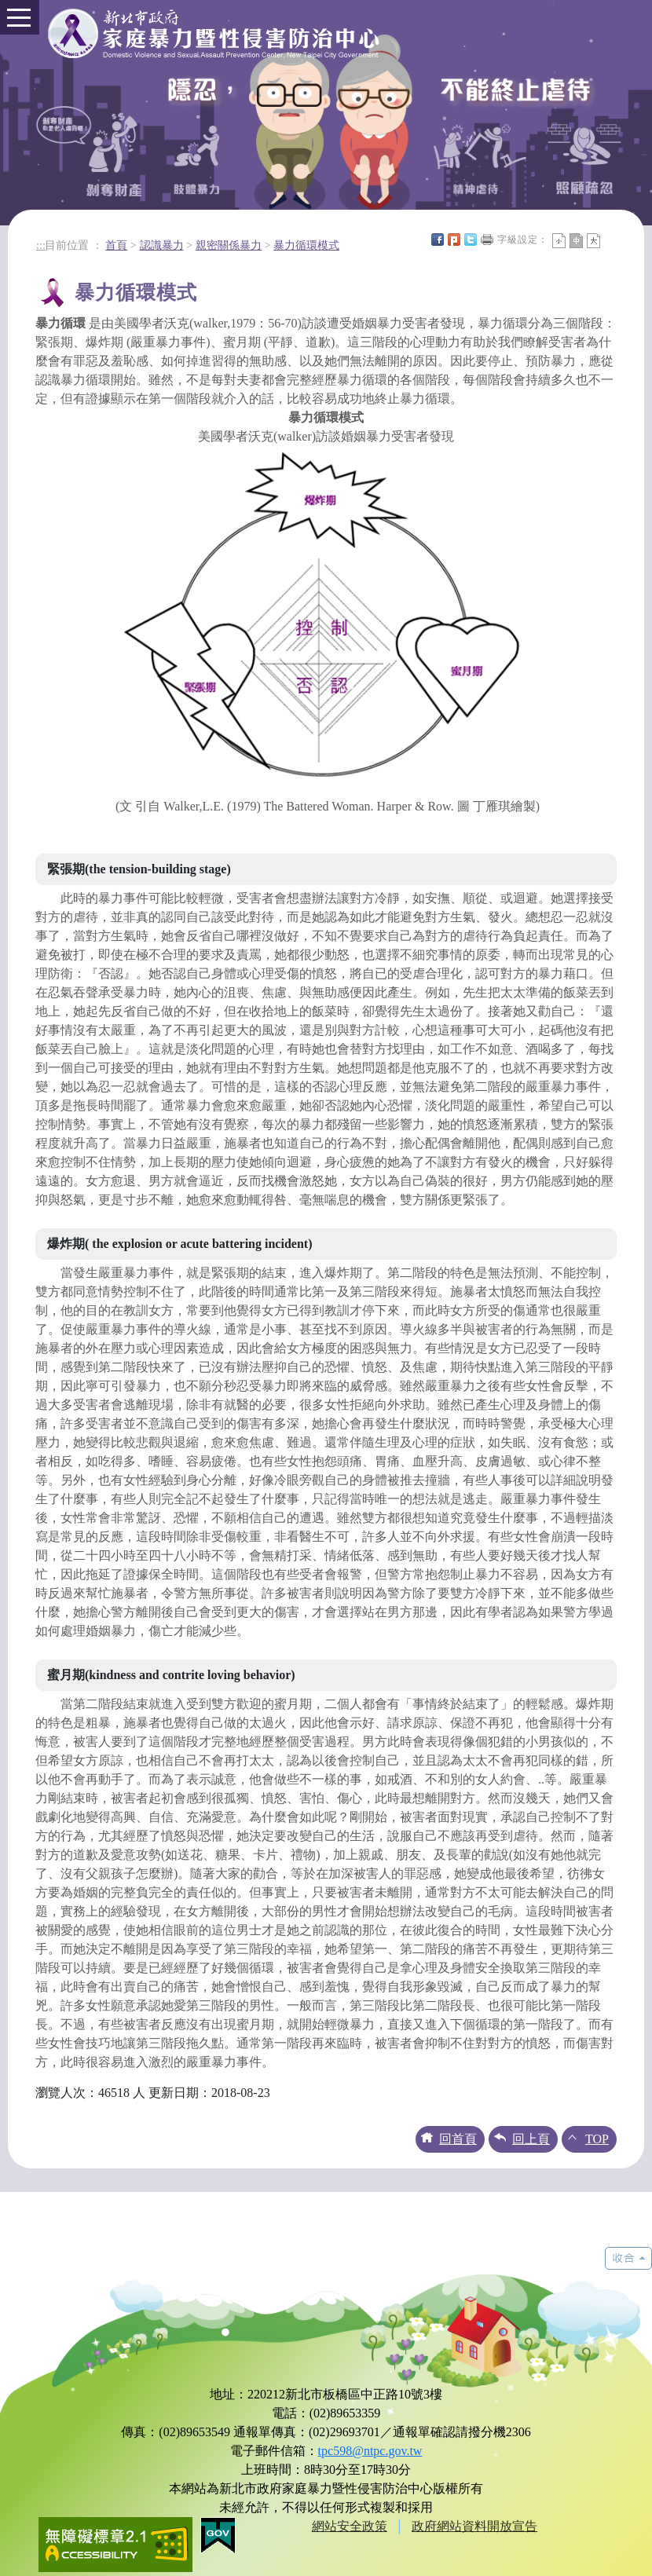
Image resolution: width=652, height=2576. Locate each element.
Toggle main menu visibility (15, 10)
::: (41, 245)
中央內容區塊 (610, 239)
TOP (597, 2139)
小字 (559, 240)
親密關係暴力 (229, 245)
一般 (576, 240)
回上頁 (531, 2139)
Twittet (470, 239)
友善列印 (487, 239)
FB (437, 239)
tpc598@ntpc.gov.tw (370, 2450)
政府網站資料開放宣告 (474, 2526)
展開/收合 (628, 2258)
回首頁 (458, 2139)
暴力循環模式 (306, 245)
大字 (593, 240)
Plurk (454, 239)
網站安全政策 (349, 2526)
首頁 (116, 245)
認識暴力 (162, 245)
